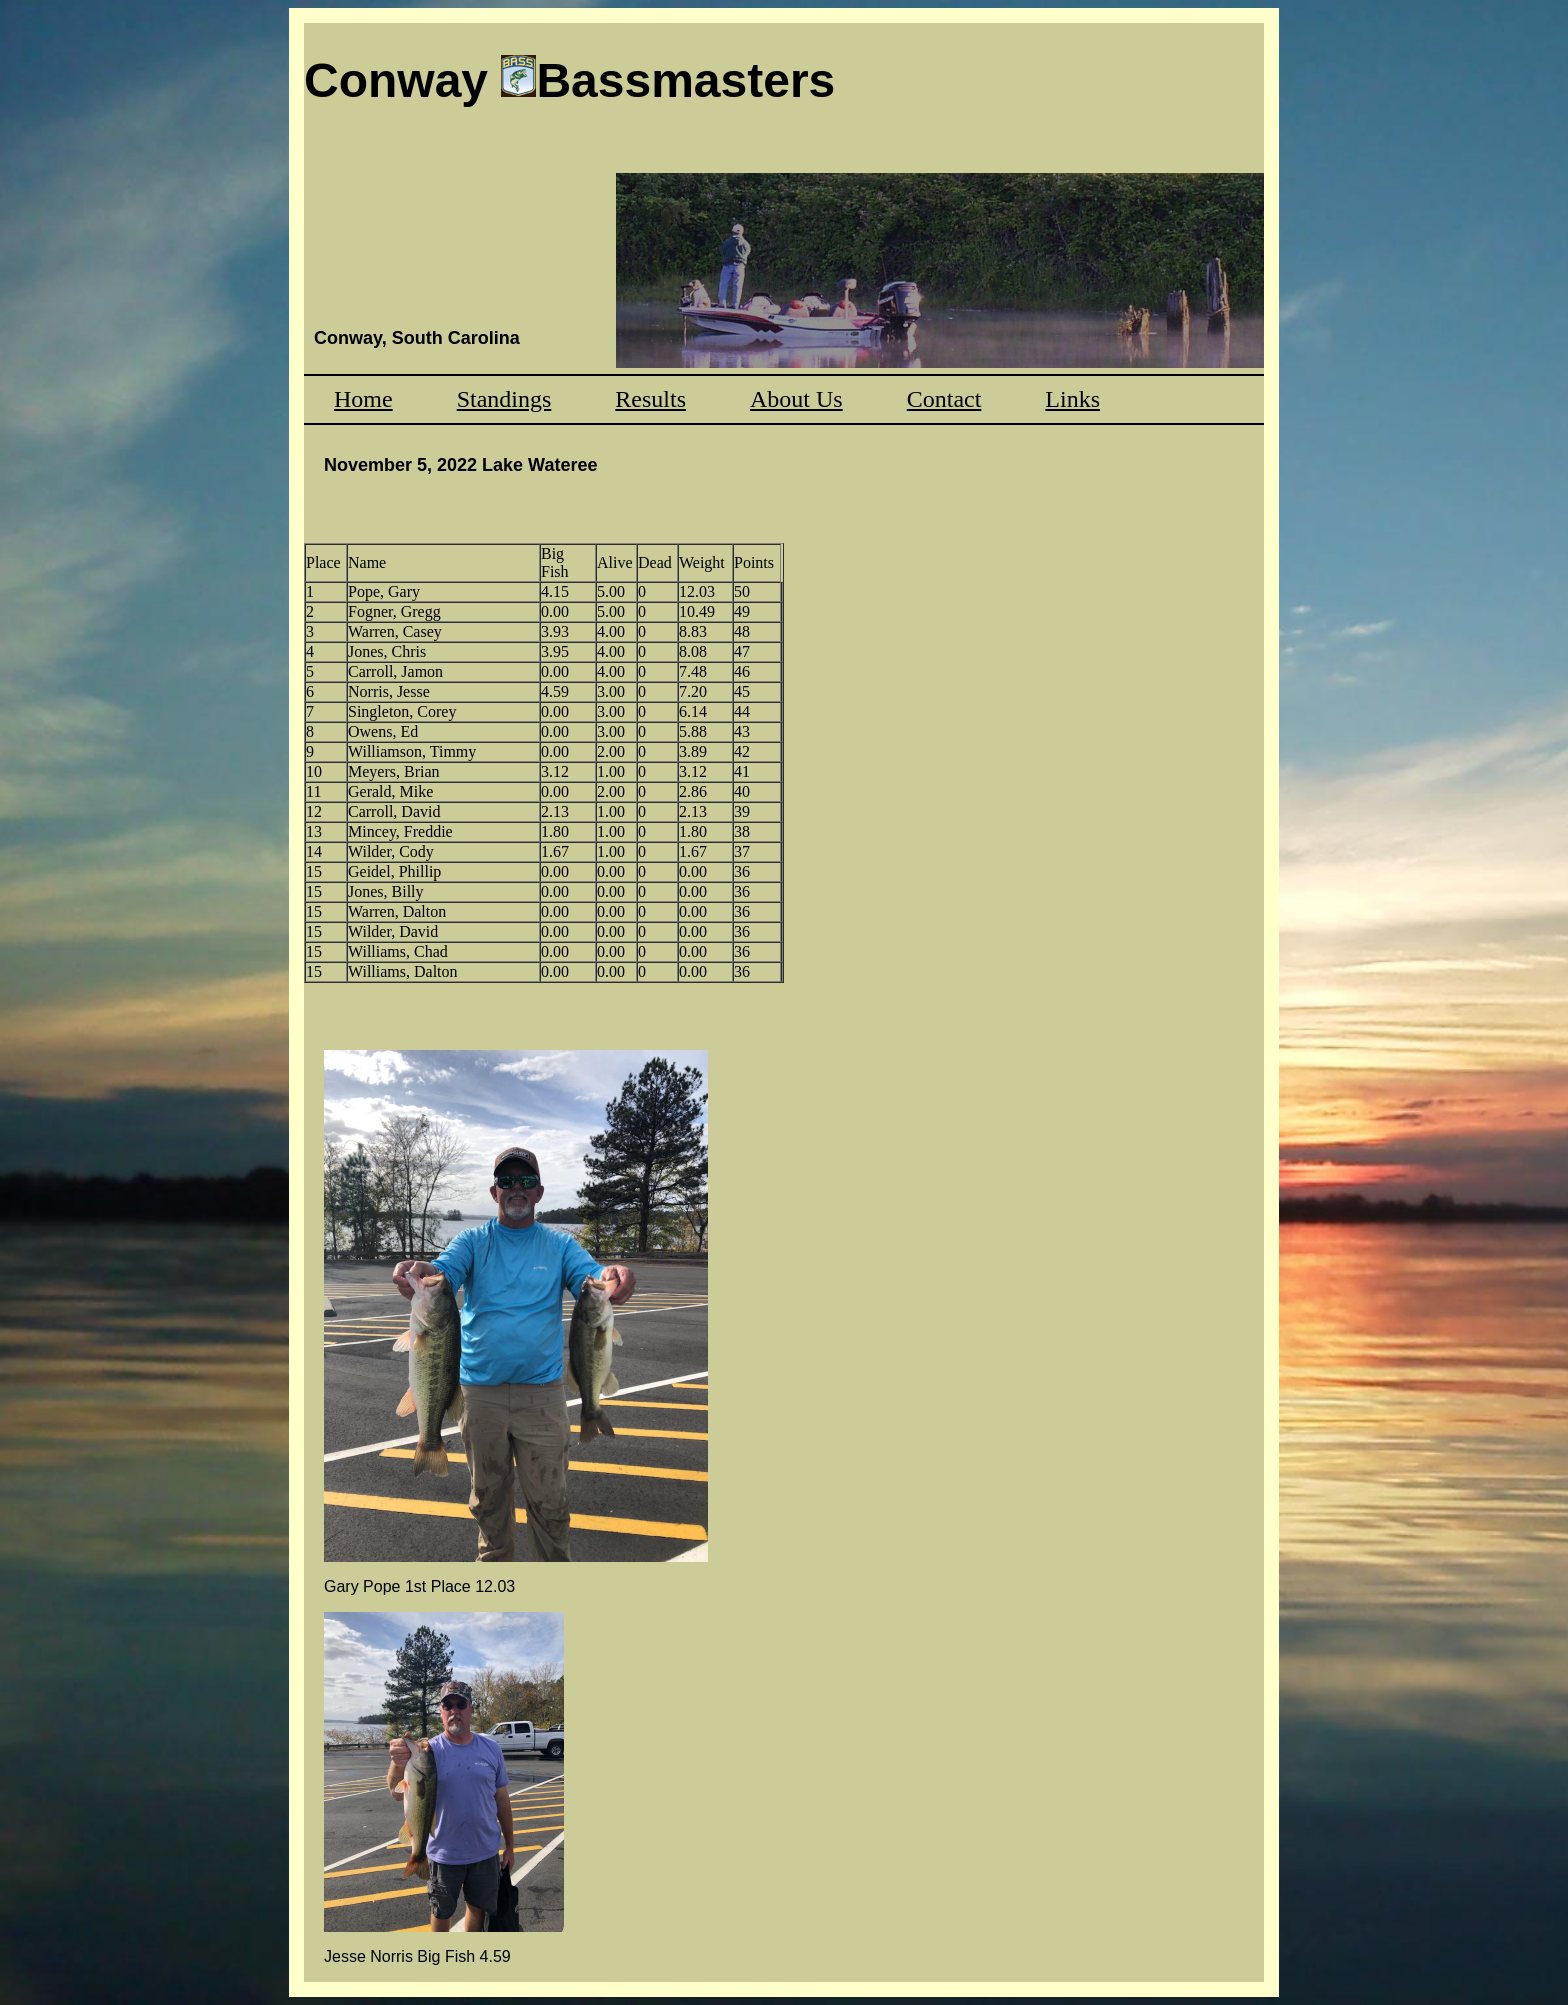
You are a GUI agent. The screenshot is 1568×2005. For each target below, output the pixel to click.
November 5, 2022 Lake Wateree (460, 465)
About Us (796, 399)
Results (650, 399)
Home (363, 399)
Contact (944, 399)
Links (1072, 399)
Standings (504, 399)
